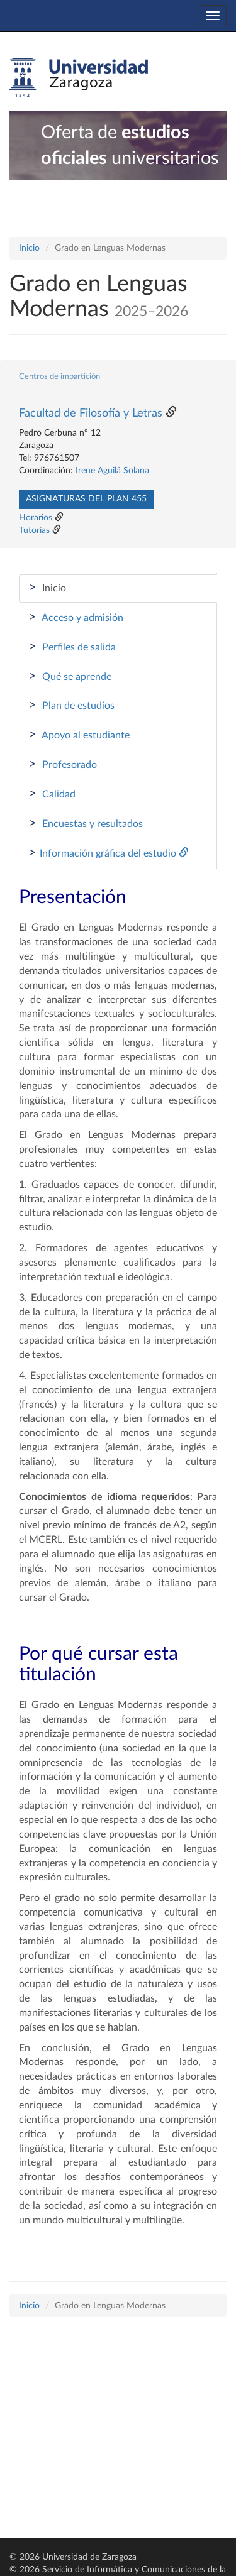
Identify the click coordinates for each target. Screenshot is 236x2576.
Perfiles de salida (72, 646)
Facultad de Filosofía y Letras (90, 413)
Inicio (29, 248)
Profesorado (63, 764)
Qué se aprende (70, 676)
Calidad (52, 793)
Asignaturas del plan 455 (86, 499)
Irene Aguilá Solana (112, 470)
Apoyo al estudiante (79, 734)
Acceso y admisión (76, 617)
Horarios (35, 517)
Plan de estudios (72, 705)
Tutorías (34, 530)
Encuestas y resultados (86, 823)
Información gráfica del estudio (109, 853)
